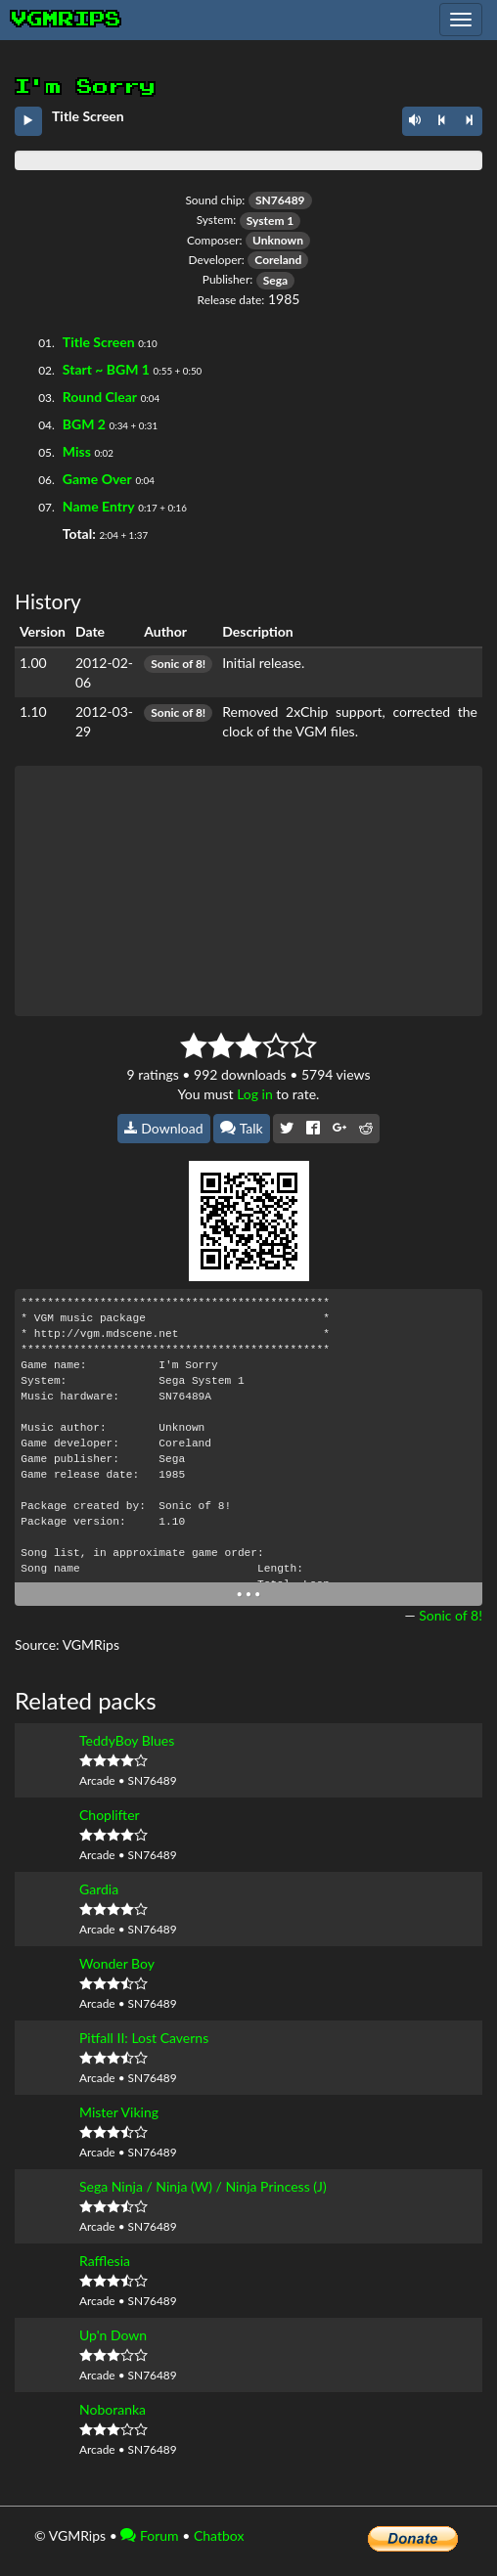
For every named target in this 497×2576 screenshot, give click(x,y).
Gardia (98, 1889)
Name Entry (99, 506)
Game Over (97, 478)
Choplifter (109, 1814)
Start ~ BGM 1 (106, 369)
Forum (149, 2535)
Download (163, 1128)
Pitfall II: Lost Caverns (143, 2037)
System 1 (270, 220)
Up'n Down (113, 2335)
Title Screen (99, 341)
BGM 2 (84, 424)
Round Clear (100, 396)
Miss (77, 451)
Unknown (277, 240)
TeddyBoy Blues (126, 1740)
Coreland (277, 259)
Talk (241, 1128)
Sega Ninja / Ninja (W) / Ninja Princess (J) (203, 2186)
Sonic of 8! (178, 663)
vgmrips (66, 19)
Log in (255, 1094)
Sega (275, 280)
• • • (249, 1593)
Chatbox (219, 2535)
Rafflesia (104, 2260)
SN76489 (280, 200)
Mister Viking (118, 2112)
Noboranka (112, 2409)
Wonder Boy (117, 1963)
